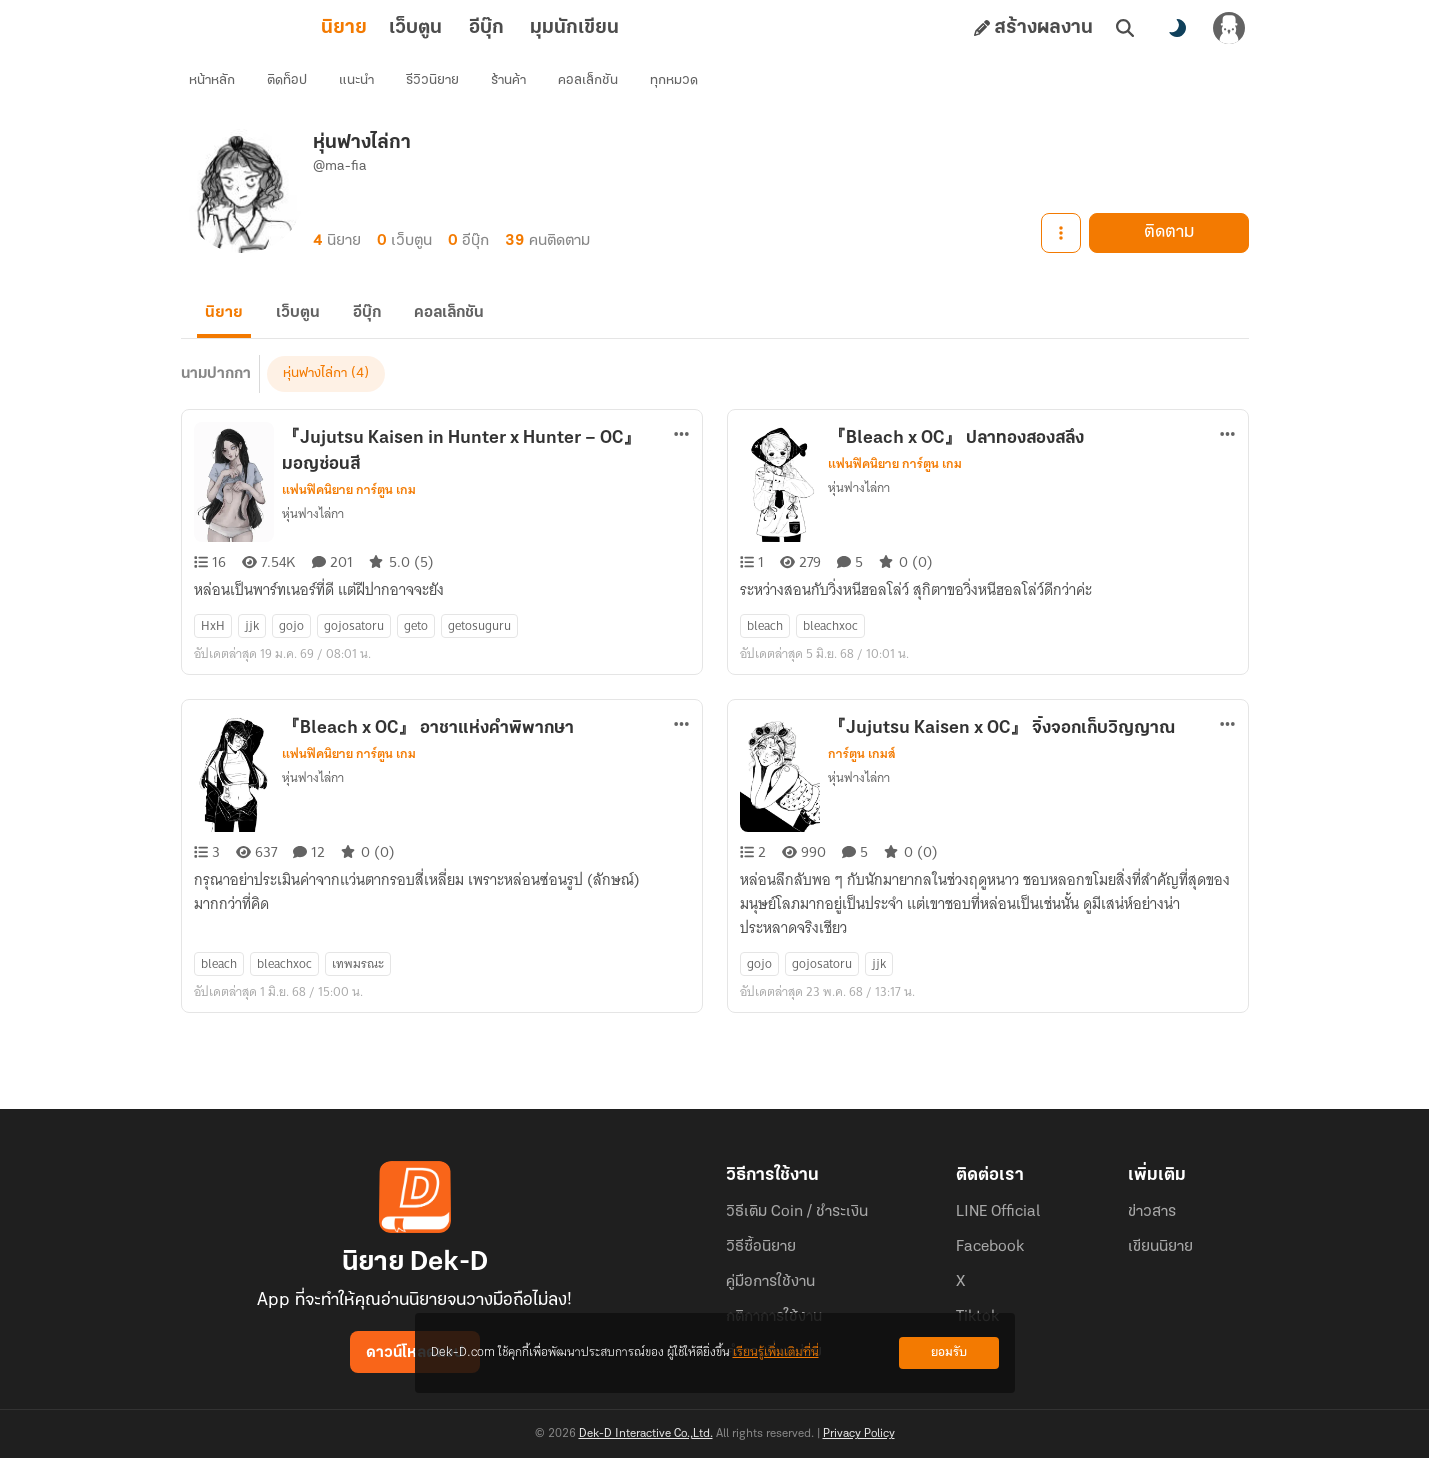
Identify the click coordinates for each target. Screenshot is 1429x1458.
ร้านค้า (516, 85)
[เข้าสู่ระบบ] (1229, 28)
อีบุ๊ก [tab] (398, 28)
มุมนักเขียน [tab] (486, 28)
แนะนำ (364, 85)
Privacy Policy (859, 1434)
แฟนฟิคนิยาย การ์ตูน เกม (349, 514)
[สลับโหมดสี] (1177, 28)
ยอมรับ (949, 1352)
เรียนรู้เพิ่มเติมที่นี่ (776, 1352)
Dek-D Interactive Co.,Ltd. (646, 1434)
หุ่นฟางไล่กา (315, 397)
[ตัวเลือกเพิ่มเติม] (682, 458)
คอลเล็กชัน (596, 85)
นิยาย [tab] (256, 28)
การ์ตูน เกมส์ (862, 778)
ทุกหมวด (682, 85)
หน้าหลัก (220, 85)
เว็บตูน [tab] (327, 28)
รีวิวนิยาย (440, 85)
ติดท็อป (295, 85)
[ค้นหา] (1125, 28)
